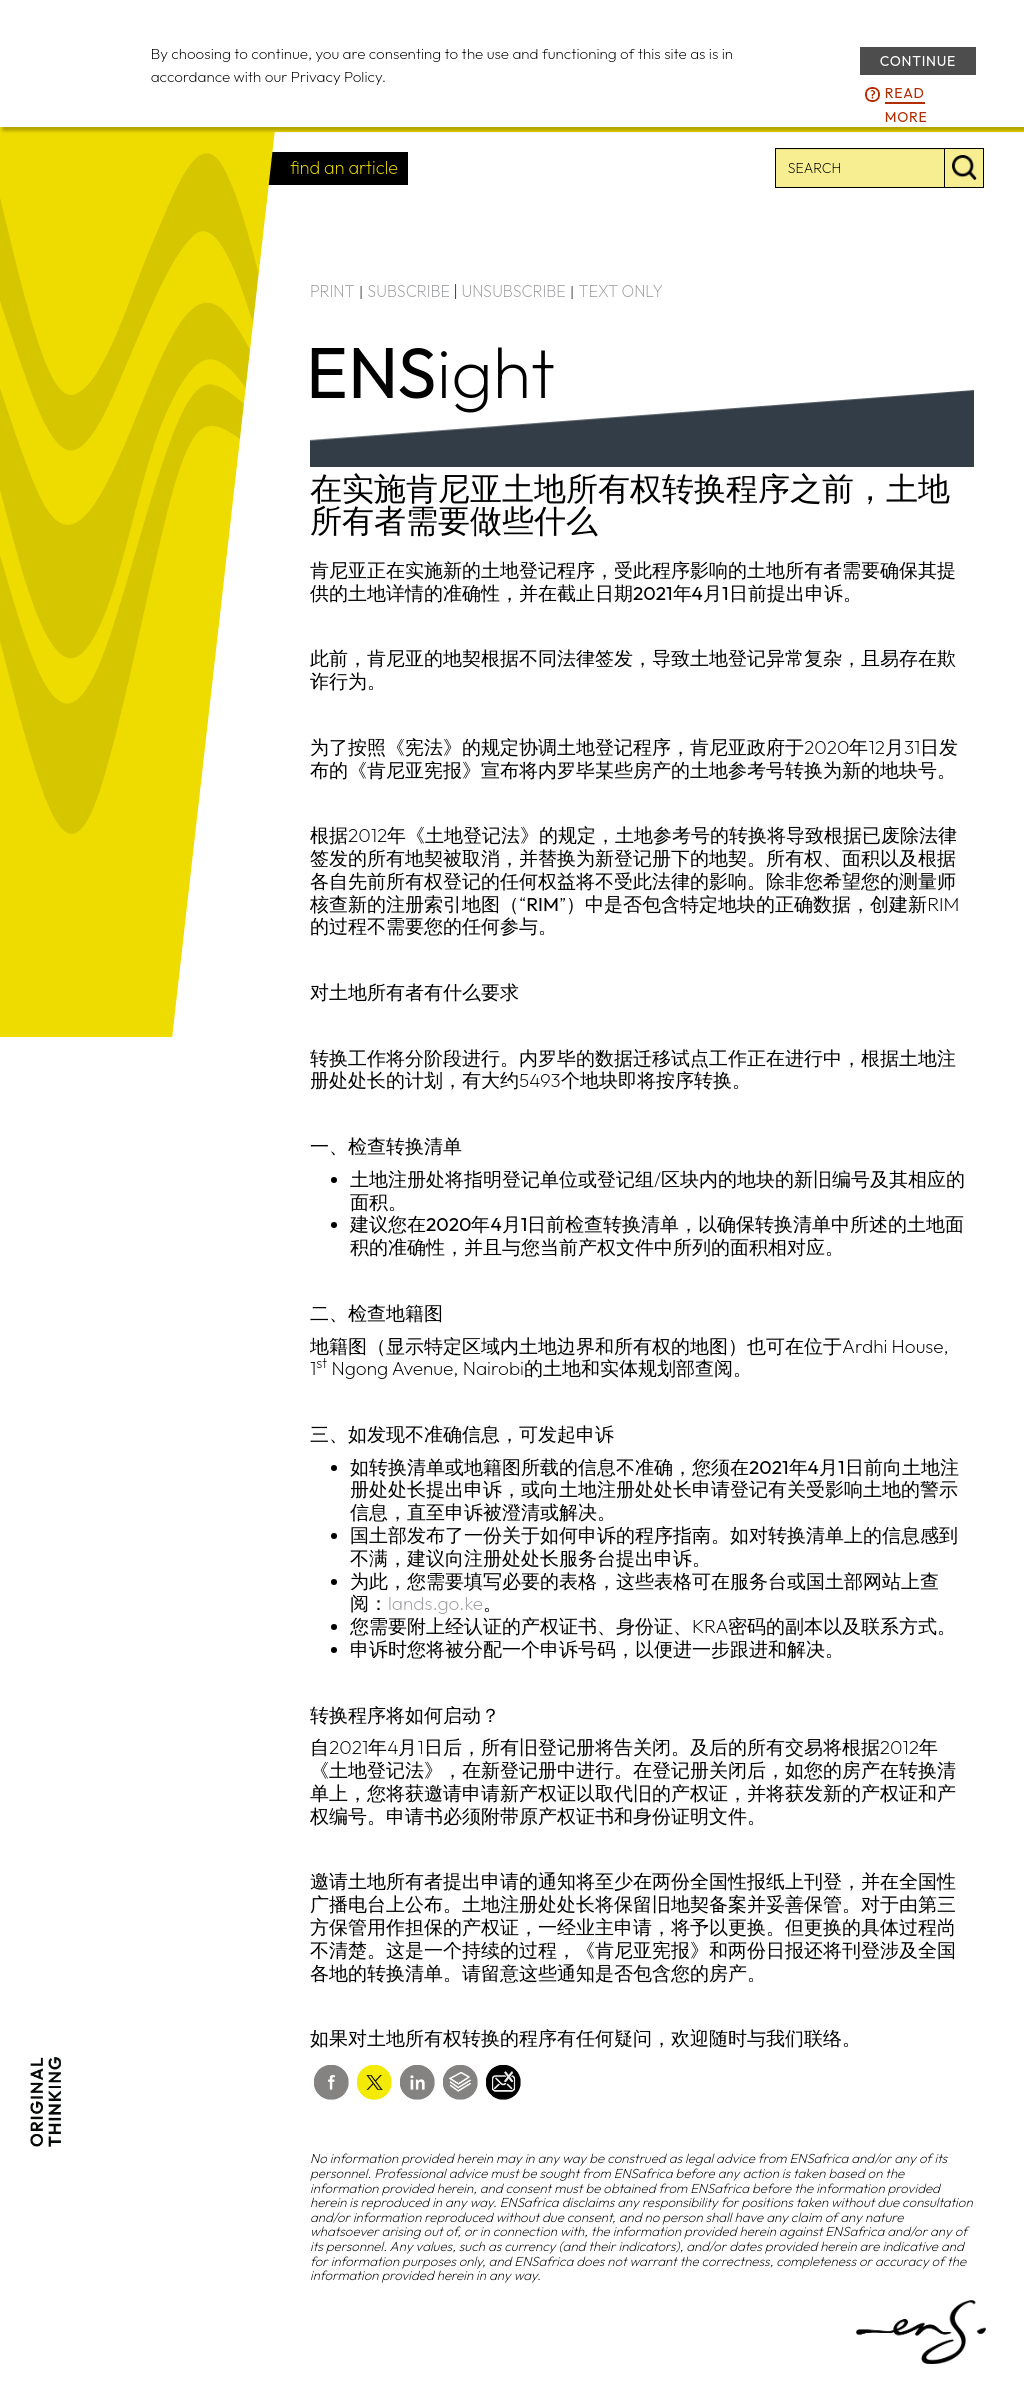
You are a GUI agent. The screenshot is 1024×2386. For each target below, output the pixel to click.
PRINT (332, 291)
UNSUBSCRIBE (514, 291)
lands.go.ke (435, 1603)
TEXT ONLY (620, 291)
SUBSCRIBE (408, 291)
